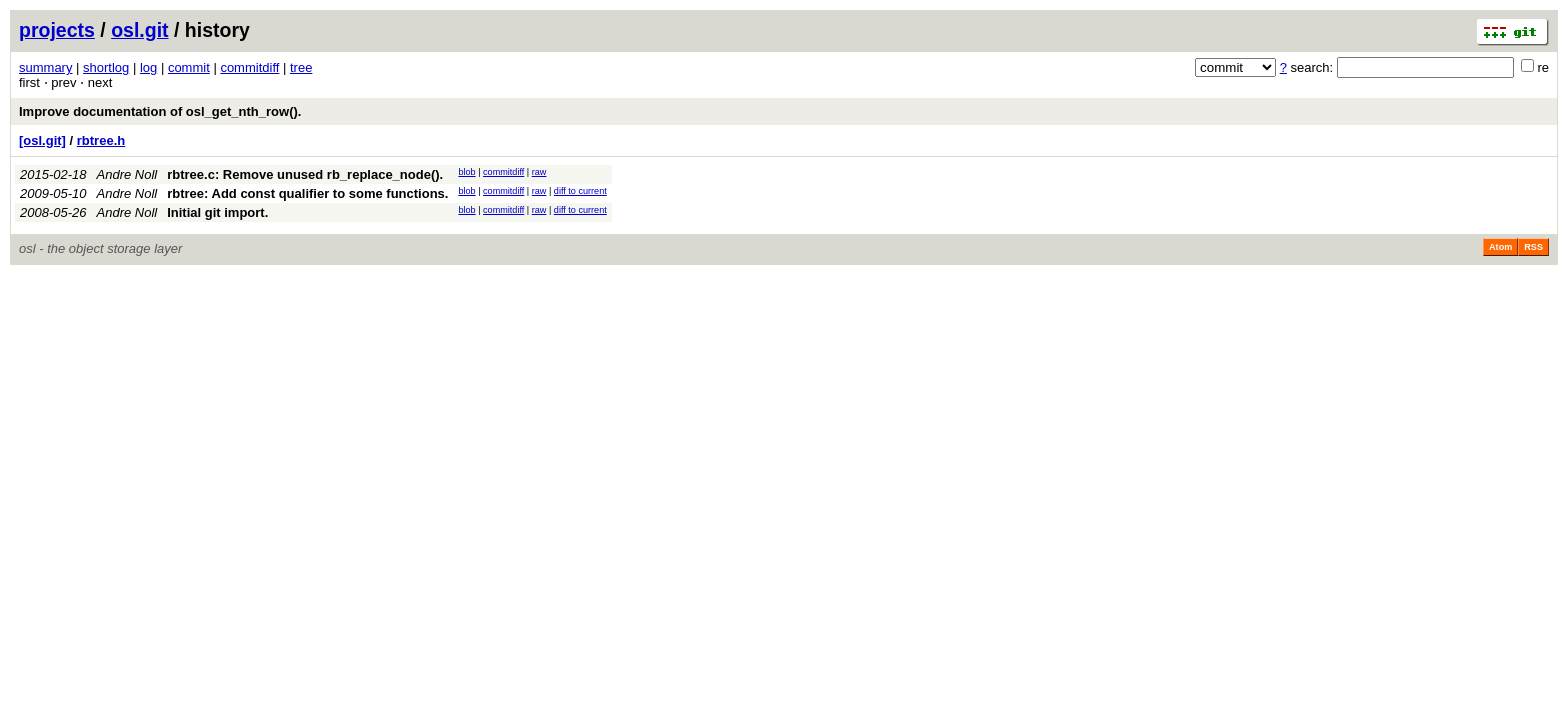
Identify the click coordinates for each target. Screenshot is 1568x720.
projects (57, 30)
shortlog (106, 67)
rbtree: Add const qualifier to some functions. (307, 193)
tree (301, 67)
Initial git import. (217, 212)
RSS (1533, 247)
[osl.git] (42, 140)
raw (539, 172)
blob (466, 172)
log (148, 67)
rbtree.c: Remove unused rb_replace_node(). (305, 174)
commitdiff (249, 67)
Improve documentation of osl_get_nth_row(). (160, 111)
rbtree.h (101, 140)
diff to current (580, 191)
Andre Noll (127, 174)
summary (45, 67)
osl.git (139, 30)
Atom (1500, 247)
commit (189, 67)
